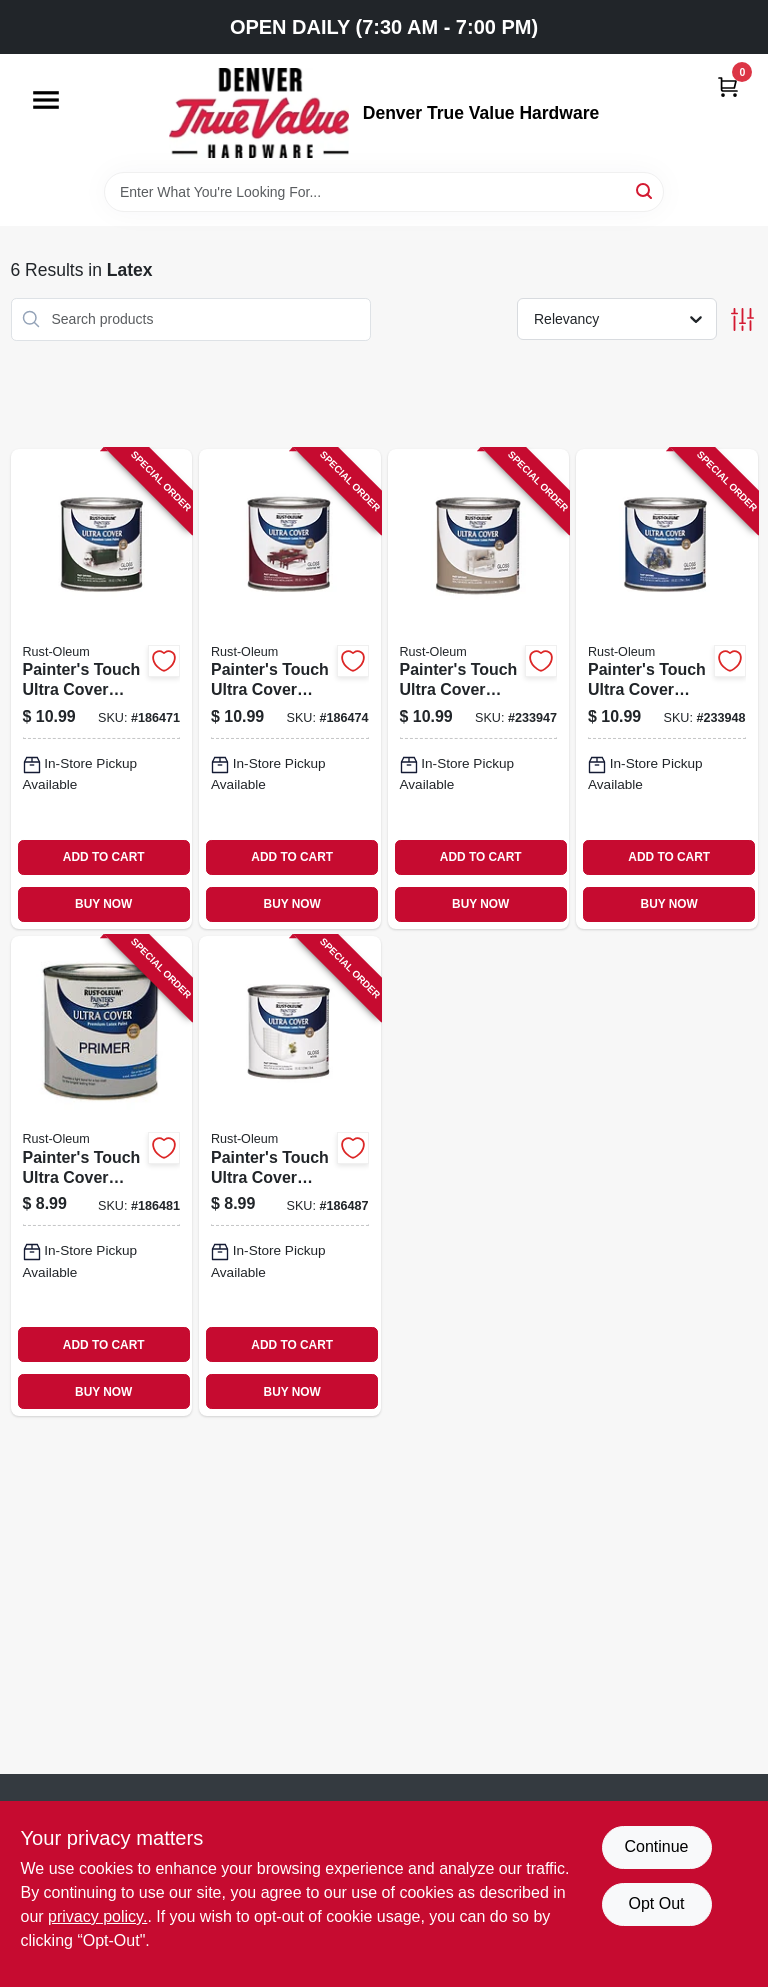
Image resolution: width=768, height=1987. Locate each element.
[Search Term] (384, 192)
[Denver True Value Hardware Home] (259, 113)
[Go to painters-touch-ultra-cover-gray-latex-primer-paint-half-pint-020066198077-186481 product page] (102, 1176)
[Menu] (46, 100)
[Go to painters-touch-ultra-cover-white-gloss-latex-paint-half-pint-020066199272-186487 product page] (290, 1176)
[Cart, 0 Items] (728, 86)
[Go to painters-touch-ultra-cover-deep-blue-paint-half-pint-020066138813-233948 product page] (667, 689)
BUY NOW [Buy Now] (103, 904)
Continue (656, 1846)
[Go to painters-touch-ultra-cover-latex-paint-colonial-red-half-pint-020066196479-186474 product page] (290, 689)
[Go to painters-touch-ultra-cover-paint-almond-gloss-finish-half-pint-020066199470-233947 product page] (479, 689)
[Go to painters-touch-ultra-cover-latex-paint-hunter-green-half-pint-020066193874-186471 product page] (102, 689)
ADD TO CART (104, 857)
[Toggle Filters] (742, 319)
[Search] (645, 190)
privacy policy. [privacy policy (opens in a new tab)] (97, 1916)
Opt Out (656, 1903)
